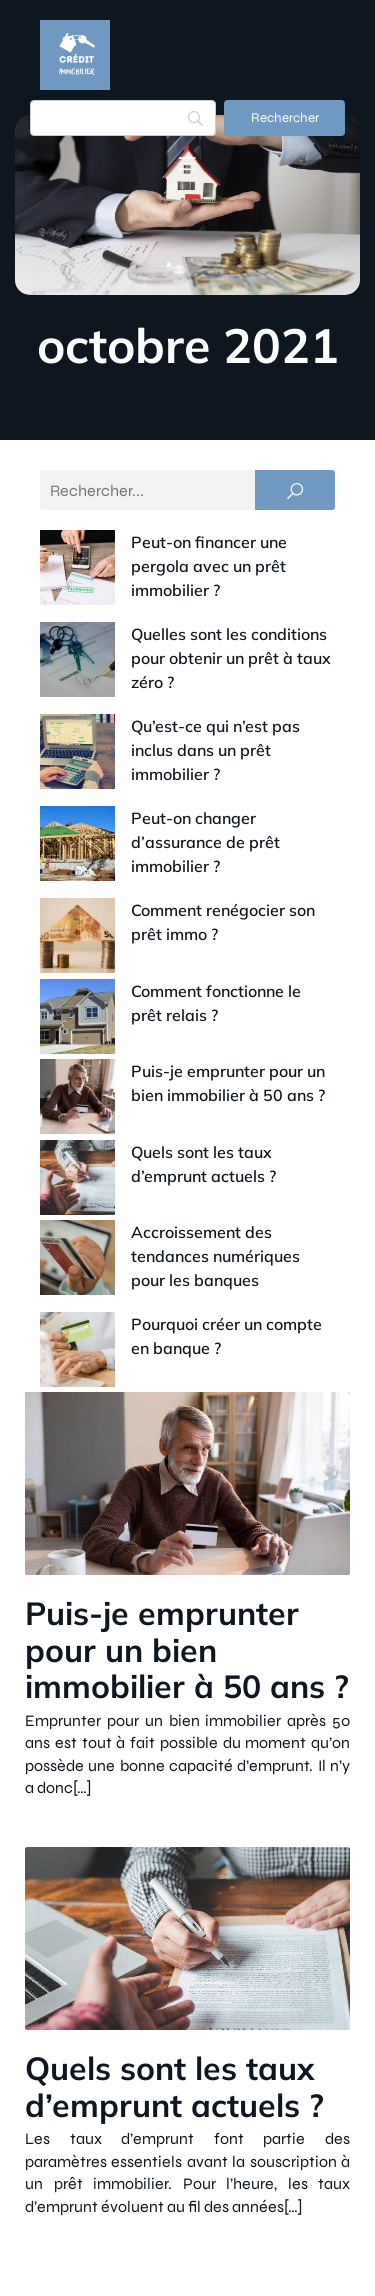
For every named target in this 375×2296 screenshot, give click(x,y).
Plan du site (321, 2254)
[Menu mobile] (188, 163)
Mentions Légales (299, 2170)
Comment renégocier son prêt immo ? (193, 814)
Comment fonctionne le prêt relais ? (186, 858)
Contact (165, 2170)
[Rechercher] (284, 118)
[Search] (123, 118)
